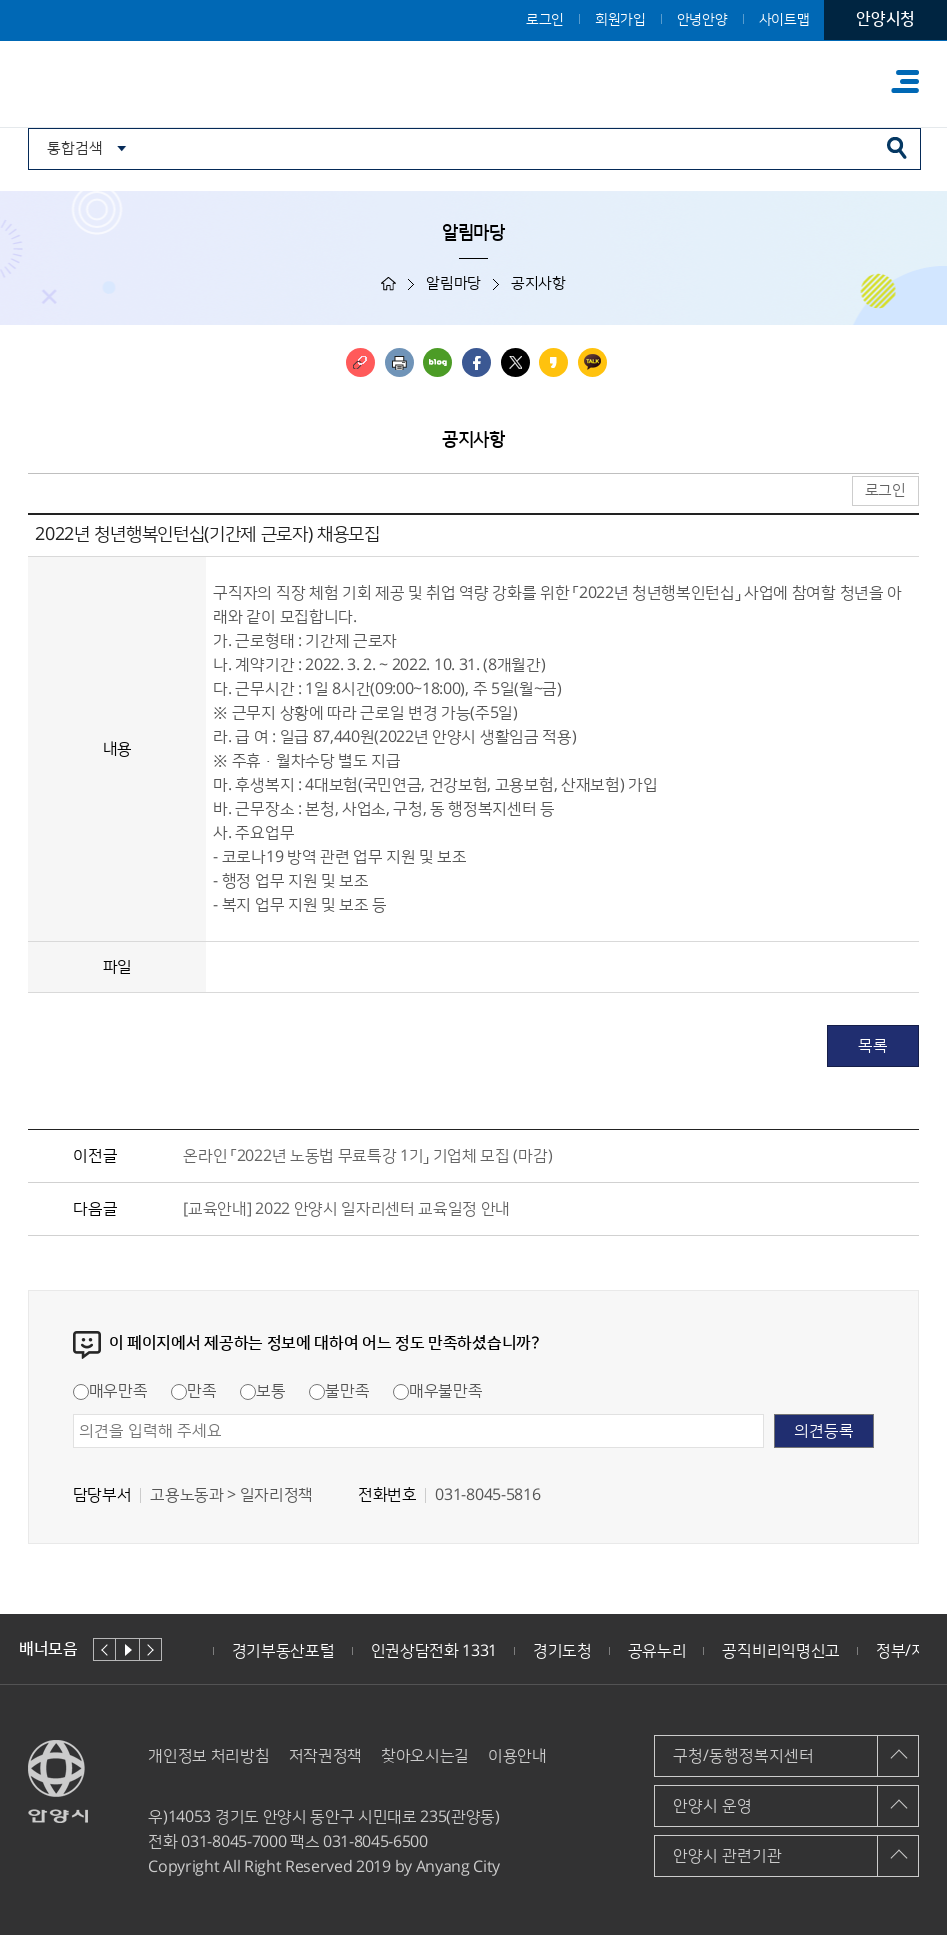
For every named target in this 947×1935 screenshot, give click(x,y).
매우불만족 (437, 1391)
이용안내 (517, 1756)
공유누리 (657, 1651)
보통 (262, 1391)
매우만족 (110, 1391)
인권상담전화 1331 (434, 1651)
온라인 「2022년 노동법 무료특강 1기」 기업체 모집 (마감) (367, 1156)
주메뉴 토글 (905, 81)
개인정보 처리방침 (208, 1756)
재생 (127, 1649)
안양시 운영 (712, 1806)
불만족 (339, 1391)
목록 (872, 1046)
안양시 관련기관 (727, 1856)
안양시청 (885, 19)
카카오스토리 (553, 362)
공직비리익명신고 (780, 1651)
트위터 (515, 362)
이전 (104, 1649)
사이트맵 (784, 20)
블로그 (437, 362)
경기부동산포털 (283, 1651)
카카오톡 (592, 362)
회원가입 (620, 20)
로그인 (545, 20)
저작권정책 (325, 1756)
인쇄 (399, 362)
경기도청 (562, 1651)
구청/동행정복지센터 (743, 1756)
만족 (193, 1391)
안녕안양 (702, 20)
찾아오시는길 (425, 1756)
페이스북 (476, 362)
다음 (150, 1649)
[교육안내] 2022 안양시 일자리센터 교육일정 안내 (346, 1209)
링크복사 (360, 362)
